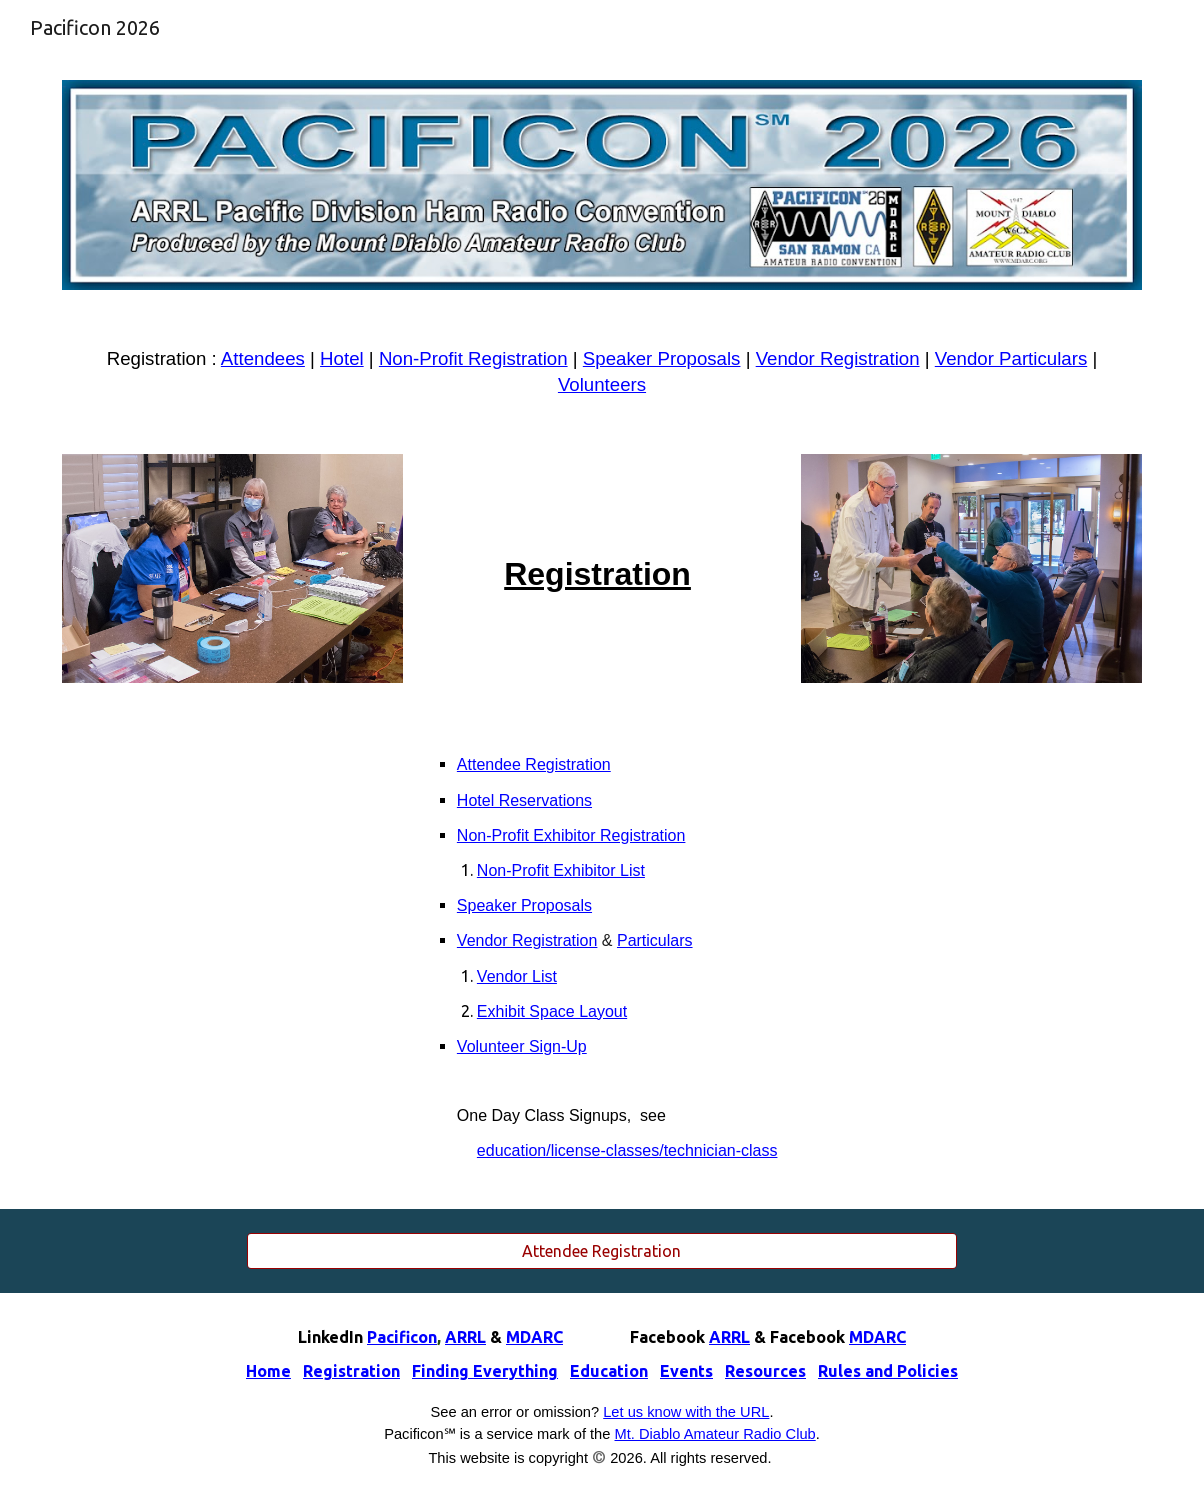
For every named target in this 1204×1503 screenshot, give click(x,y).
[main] (602, 372)
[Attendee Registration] (602, 1251)
